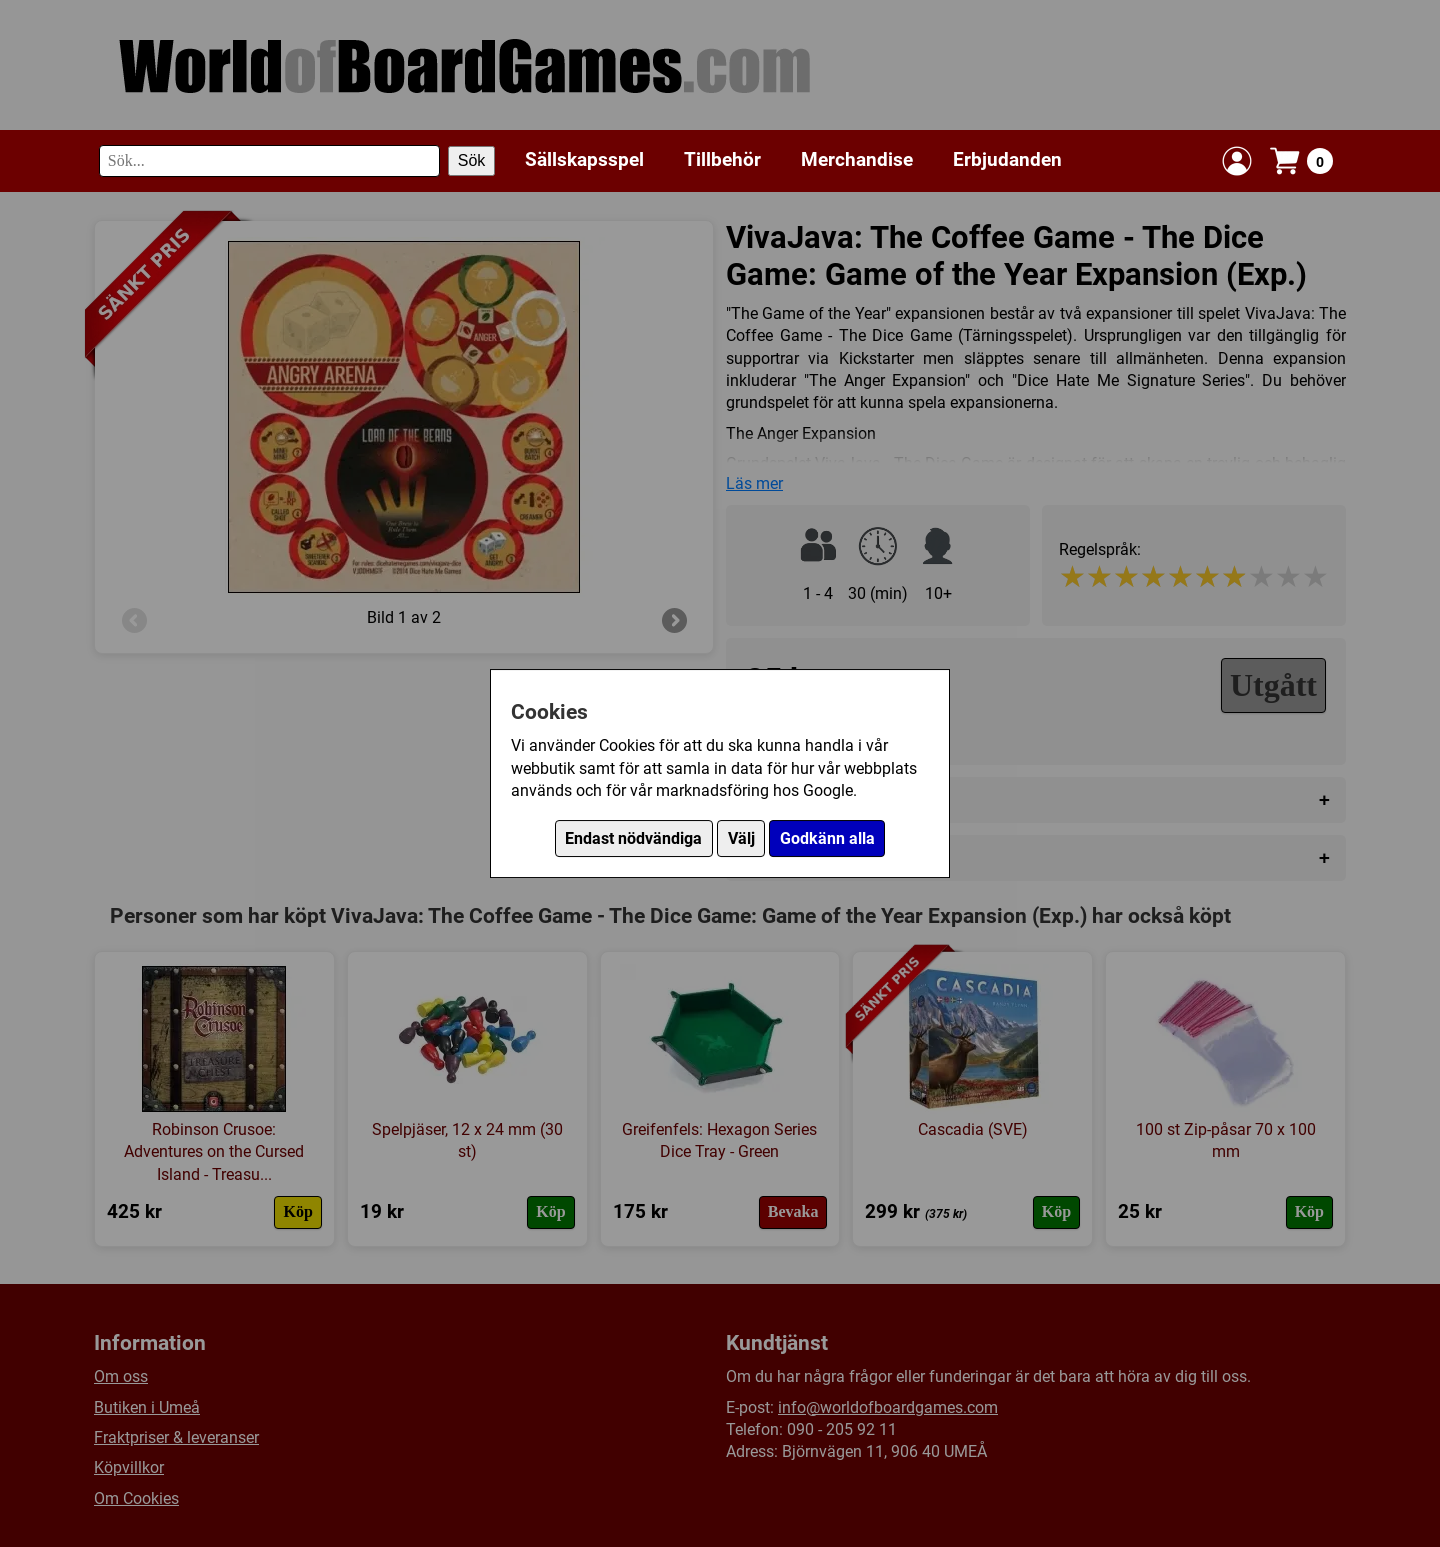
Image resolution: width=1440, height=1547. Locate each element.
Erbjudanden (1007, 159)
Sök (472, 160)
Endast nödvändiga (633, 838)
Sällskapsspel (584, 159)
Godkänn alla (827, 838)
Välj (741, 838)
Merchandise (857, 159)
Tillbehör (722, 159)
